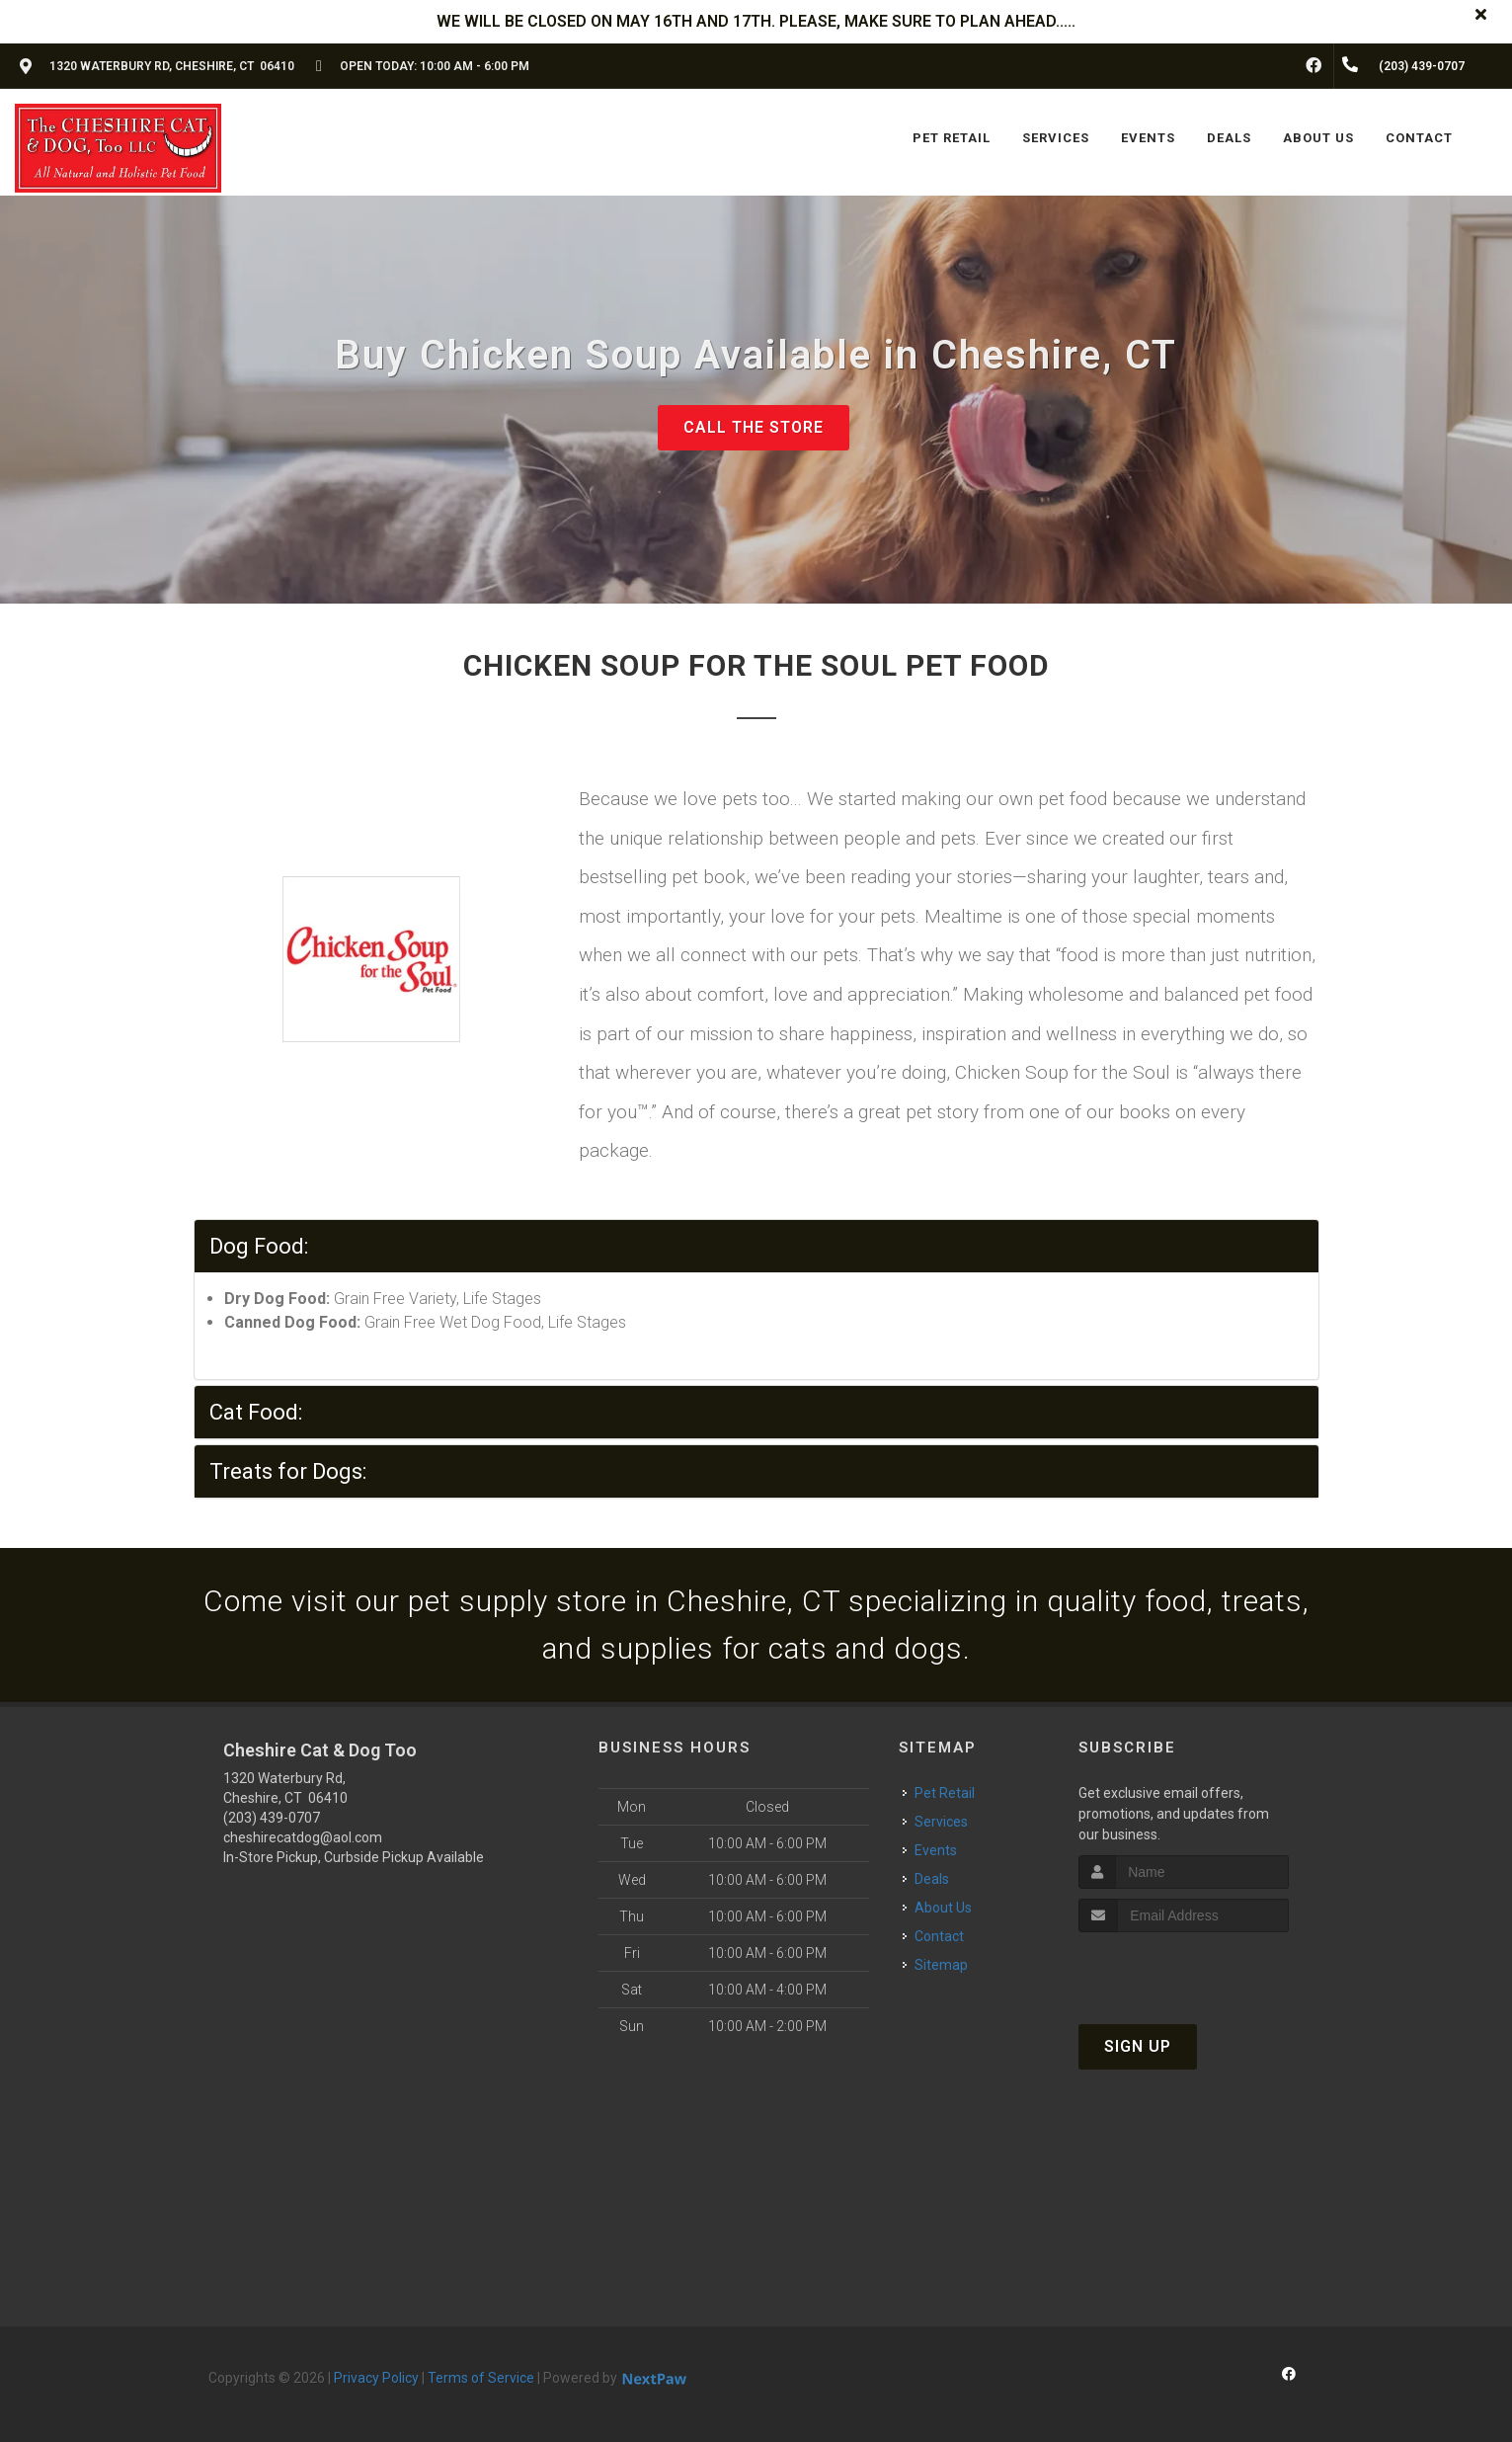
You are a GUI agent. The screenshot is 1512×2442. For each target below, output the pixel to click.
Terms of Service (481, 2378)
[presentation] (1183, 1969)
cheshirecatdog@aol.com (302, 1837)
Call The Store (753, 427)
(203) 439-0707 (271, 1818)
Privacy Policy (376, 2378)
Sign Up (1137, 2046)
